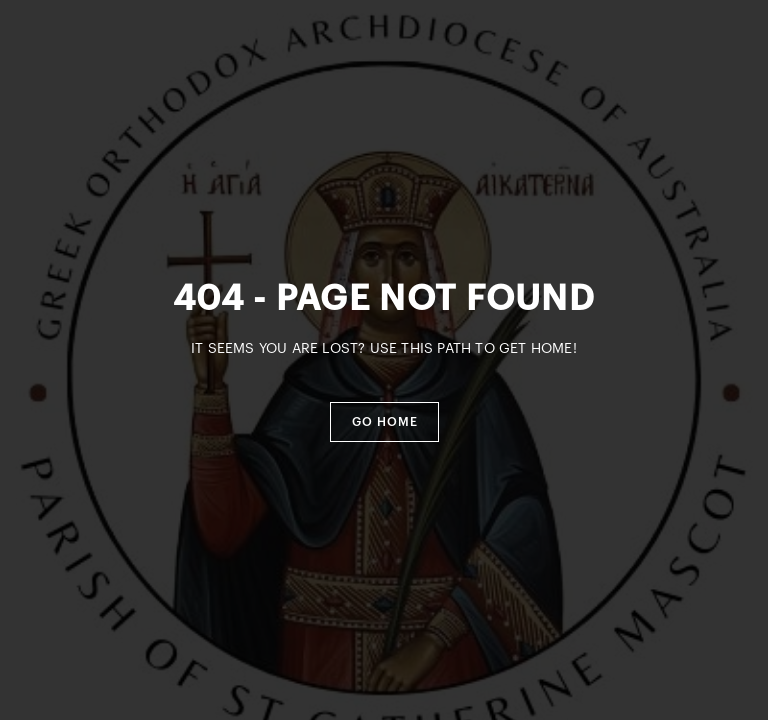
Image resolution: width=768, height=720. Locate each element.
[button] (384, 422)
